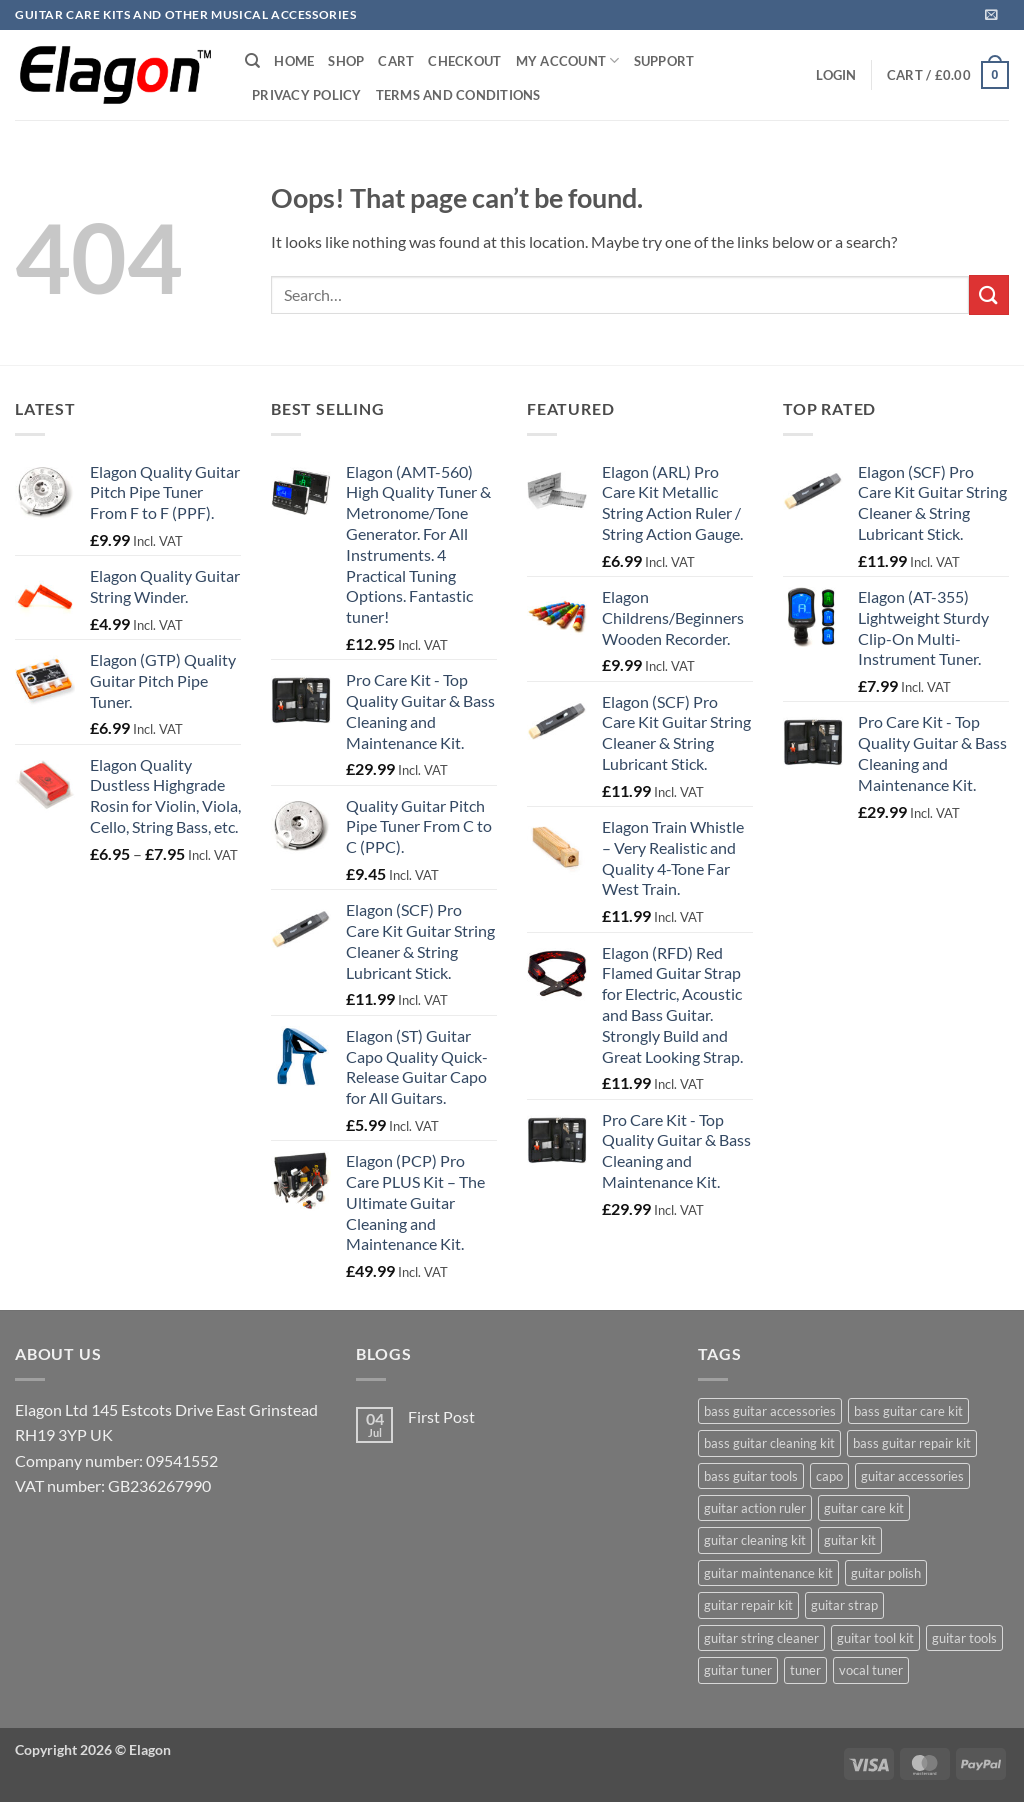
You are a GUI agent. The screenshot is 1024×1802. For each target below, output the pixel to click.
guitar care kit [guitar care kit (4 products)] (864, 1508)
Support (664, 61)
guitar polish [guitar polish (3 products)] (886, 1573)
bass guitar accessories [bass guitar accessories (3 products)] (770, 1411)
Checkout (464, 61)
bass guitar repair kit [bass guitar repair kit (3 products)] (912, 1443)
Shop (346, 61)
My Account (568, 60)
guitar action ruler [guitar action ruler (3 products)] (755, 1508)
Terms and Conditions (458, 95)
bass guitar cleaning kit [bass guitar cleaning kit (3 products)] (769, 1443)
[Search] (252, 61)
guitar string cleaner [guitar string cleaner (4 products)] (761, 1638)
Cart (396, 61)
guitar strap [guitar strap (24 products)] (844, 1605)
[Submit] (989, 294)
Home (294, 61)
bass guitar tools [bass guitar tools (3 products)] (751, 1476)
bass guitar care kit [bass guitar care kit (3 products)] (908, 1411)
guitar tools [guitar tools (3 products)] (964, 1638)
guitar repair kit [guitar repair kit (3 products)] (748, 1605)
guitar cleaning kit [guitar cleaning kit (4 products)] (755, 1540)
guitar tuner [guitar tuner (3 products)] (738, 1670)
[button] (991, 14)
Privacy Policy (307, 95)
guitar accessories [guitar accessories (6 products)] (912, 1476)
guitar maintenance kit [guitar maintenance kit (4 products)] (768, 1573)
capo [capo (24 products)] (829, 1476)
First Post (441, 1416)
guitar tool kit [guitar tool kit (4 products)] (875, 1638)
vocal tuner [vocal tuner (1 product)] (871, 1670)
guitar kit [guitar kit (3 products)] (850, 1540)
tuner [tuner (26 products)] (805, 1670)
